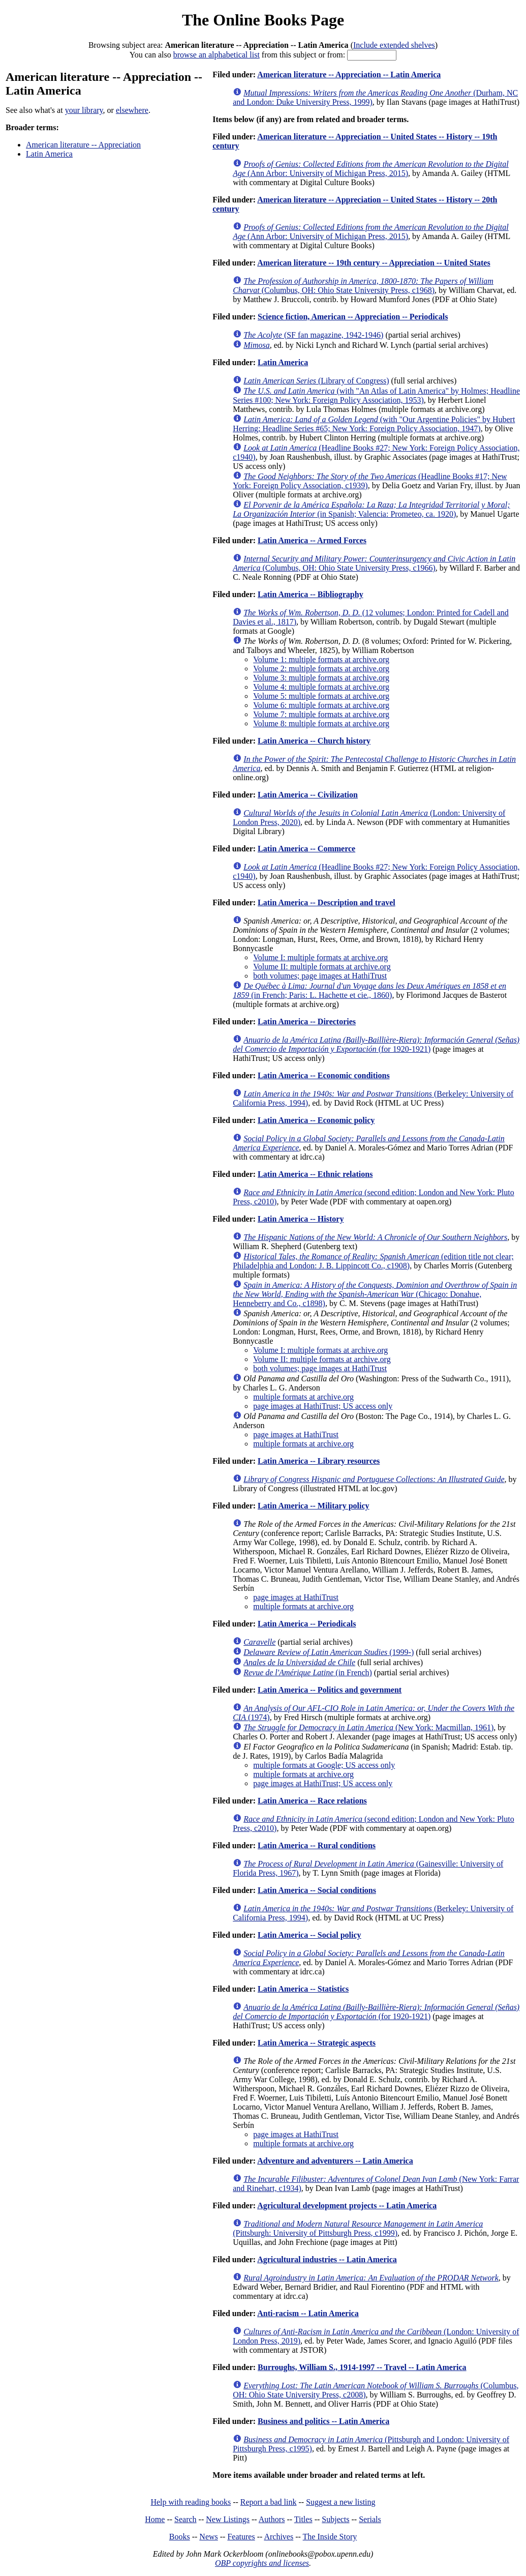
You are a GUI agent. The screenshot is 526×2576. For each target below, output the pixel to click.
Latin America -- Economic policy (316, 1120)
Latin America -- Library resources (319, 1461)
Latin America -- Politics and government (329, 1689)
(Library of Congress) (316, 380)
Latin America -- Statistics (303, 1989)
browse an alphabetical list (216, 54)
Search (185, 2519)
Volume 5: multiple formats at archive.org (321, 696)
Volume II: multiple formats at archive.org (321, 966)
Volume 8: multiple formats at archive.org (321, 723)
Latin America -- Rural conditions (317, 1845)
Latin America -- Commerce (306, 848)
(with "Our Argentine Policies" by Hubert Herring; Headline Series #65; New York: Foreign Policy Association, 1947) (374, 424)
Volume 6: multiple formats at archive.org (321, 705)
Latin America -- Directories (307, 1021)
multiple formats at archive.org (303, 1397)
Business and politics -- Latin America (323, 2421)
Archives (278, 2536)
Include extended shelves (394, 45)
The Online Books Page (263, 20)
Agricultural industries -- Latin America (327, 2259)
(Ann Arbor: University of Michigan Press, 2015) (371, 168)
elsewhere (132, 110)
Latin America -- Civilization (308, 794)
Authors (272, 2519)
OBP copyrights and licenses (262, 2563)
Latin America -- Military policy (313, 1505)
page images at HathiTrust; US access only (322, 1406)
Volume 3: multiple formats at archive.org (321, 677)
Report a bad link (268, 2502)
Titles (303, 2519)
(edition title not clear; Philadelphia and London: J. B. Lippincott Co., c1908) (373, 1261)
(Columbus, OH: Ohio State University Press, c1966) (374, 563)
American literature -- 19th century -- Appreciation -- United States (373, 262)
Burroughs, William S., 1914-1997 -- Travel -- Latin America (362, 2367)
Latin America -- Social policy (309, 1935)
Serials (370, 2519)
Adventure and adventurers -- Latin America (335, 2160)
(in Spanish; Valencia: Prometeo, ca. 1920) (371, 509)
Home (155, 2519)
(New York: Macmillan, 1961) (368, 1727)
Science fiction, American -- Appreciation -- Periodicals (353, 316)
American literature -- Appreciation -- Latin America (349, 74)
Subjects (335, 2519)
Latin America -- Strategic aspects (317, 2042)
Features (241, 2536)
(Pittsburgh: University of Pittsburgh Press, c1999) (358, 2228)
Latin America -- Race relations (312, 1800)
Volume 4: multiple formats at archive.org (321, 687)
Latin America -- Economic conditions (324, 1075)
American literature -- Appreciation (83, 144)
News (208, 2536)
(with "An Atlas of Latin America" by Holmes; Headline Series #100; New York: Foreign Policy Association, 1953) (376, 395)
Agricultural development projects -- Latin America (347, 2205)
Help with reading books (190, 2502)
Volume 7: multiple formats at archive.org (321, 714)
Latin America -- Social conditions (317, 1890)
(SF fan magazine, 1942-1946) (313, 335)
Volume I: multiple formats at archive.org (320, 957)
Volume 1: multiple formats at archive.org (321, 659)
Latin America (49, 154)
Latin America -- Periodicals (307, 1623)
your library (84, 110)
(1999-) (328, 1652)
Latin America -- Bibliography (310, 594)
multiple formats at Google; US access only (324, 1765)
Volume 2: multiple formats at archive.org (321, 668)
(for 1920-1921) (376, 1044)
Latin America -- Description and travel (326, 902)
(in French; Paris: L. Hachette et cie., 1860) (369, 990)
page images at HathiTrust (295, 1434)
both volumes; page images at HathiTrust (320, 975)
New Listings (228, 2519)
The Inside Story (330, 2536)
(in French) (307, 1672)
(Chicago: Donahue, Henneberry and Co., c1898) (375, 1294)
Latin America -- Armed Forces (312, 540)
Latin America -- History (301, 1219)
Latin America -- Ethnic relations (315, 1174)
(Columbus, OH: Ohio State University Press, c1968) (363, 285)
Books (179, 2536)
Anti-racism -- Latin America (308, 2313)
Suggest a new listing (340, 2502)
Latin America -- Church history (314, 740)
